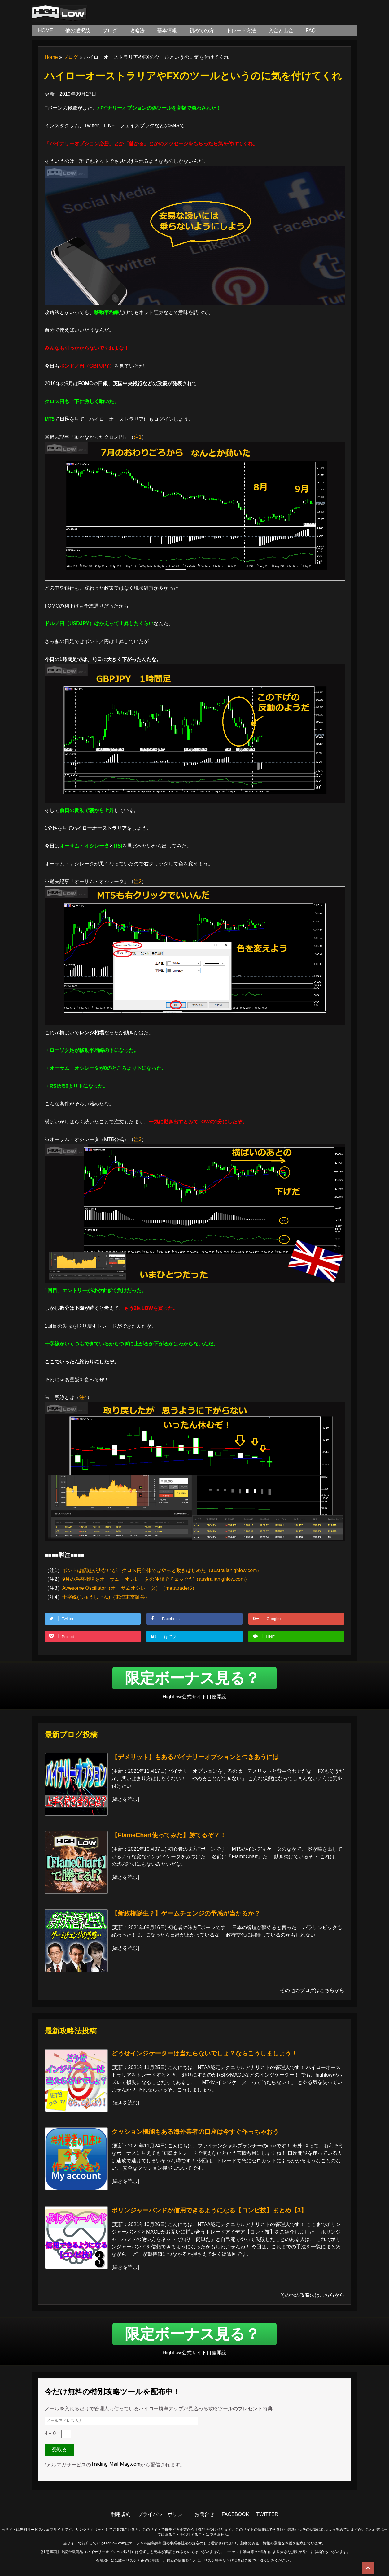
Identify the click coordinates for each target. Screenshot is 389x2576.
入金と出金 (281, 30)
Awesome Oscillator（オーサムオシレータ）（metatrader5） (129, 1588)
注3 (138, 1139)
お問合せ (204, 2514)
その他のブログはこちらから (312, 1990)
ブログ (110, 30)
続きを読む (125, 1799)
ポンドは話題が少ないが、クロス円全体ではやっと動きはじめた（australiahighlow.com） (162, 1570)
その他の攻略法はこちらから (312, 2295)
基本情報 (167, 30)
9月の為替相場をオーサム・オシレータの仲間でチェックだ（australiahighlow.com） (156, 1579)
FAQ (311, 30)
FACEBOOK (235, 2514)
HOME (45, 30)
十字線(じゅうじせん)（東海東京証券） (106, 1597)
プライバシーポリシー (162, 2514)
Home (51, 57)
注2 (138, 881)
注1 (138, 437)
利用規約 (121, 2514)
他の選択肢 (77, 30)
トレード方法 (241, 30)
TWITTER (267, 2514)
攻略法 (137, 30)
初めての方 (201, 30)
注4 (83, 1397)
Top (368, 2568)
